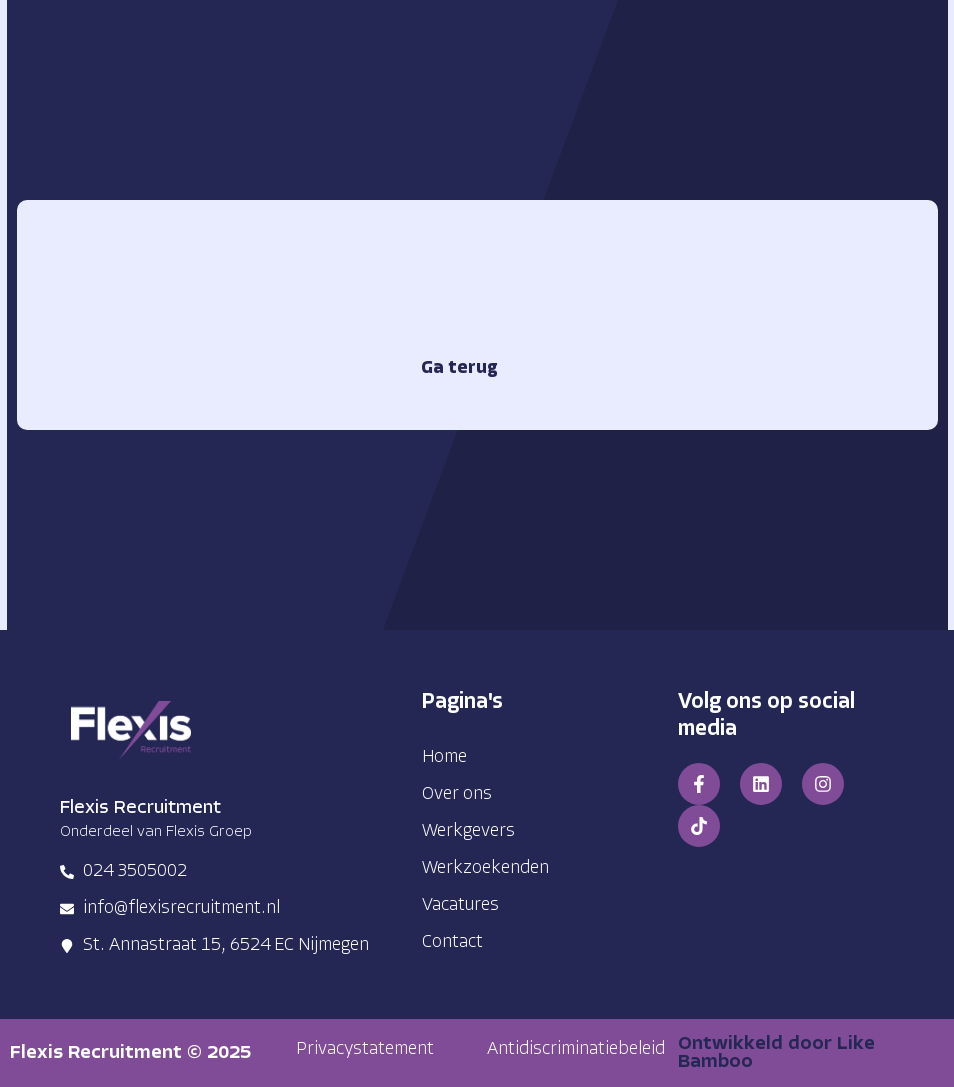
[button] (365, 1050)
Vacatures (460, 905)
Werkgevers (468, 831)
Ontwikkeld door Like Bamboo (776, 1053)
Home (444, 757)
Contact (452, 942)
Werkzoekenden (485, 868)
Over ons (457, 794)
